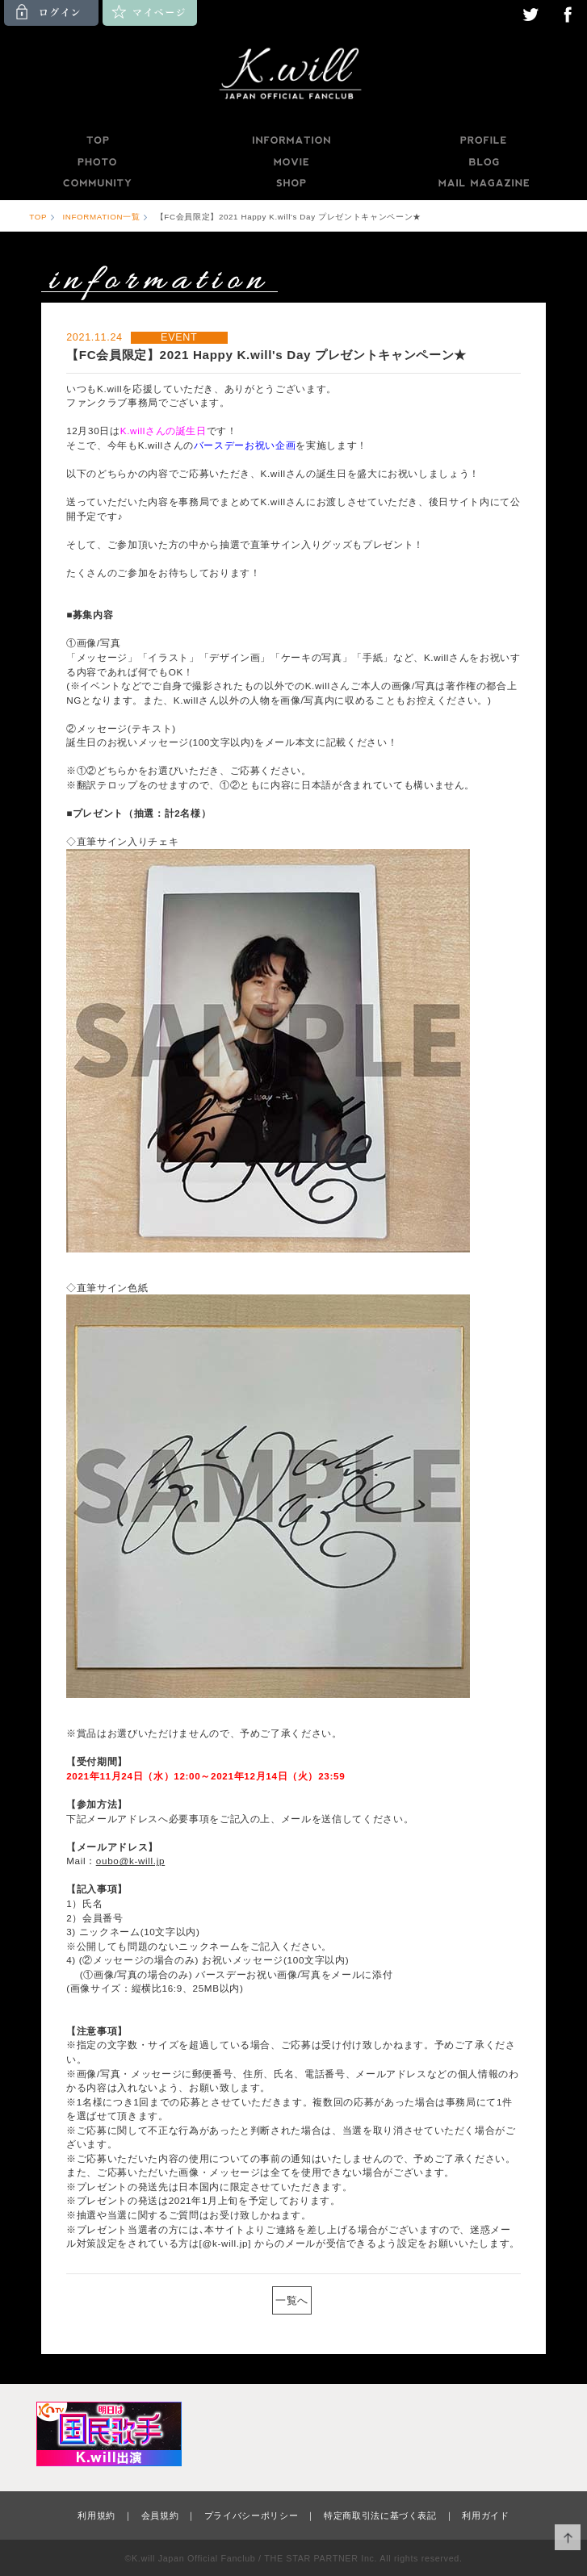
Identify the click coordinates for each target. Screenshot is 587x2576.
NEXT (327, 2300)
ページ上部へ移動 (568, 2537)
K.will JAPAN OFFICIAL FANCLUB (294, 76)
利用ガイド (485, 2515)
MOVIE (290, 162)
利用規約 (96, 2515)
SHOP (290, 183)
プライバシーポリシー (251, 2515)
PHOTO (96, 162)
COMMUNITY (97, 183)
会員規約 (160, 2515)
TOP (97, 140)
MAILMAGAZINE (484, 183)
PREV (260, 2300)
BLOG (484, 162)
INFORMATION (290, 140)
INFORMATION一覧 (101, 216)
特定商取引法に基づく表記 (380, 2515)
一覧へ (291, 2300)
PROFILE (484, 140)
